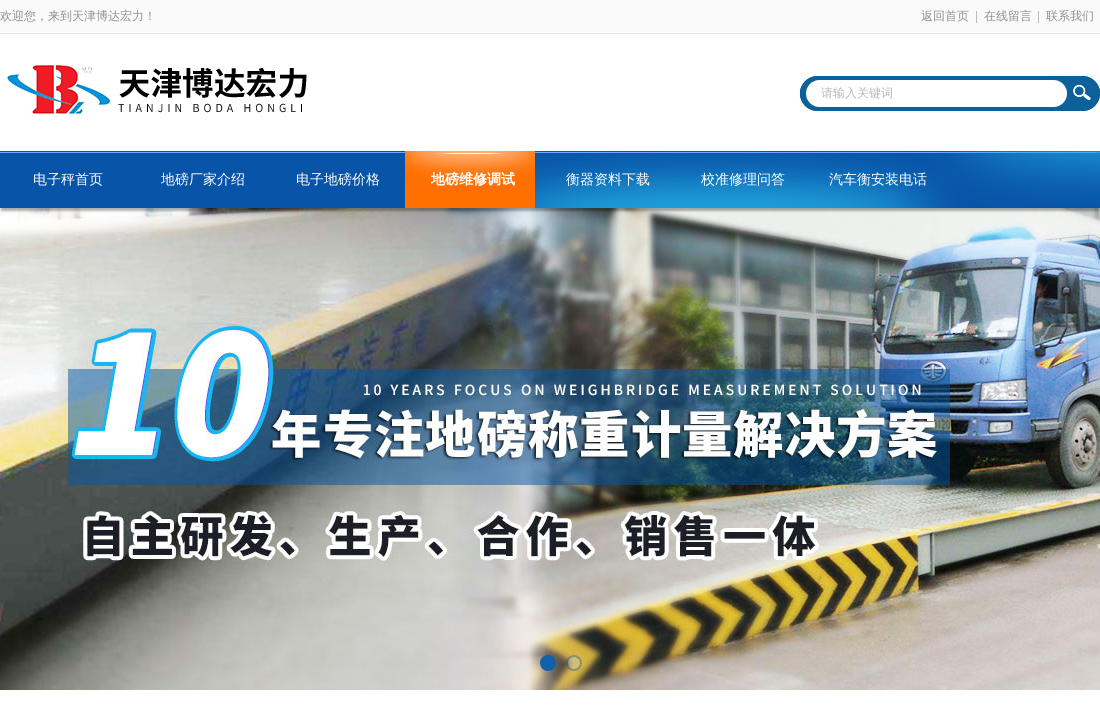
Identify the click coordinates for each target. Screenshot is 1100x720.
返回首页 (945, 16)
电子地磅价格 (338, 179)
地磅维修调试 (473, 179)
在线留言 (1008, 16)
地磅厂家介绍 (203, 179)
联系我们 (1070, 16)
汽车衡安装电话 (878, 179)
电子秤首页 (68, 179)
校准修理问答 (743, 179)
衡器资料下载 (608, 179)
